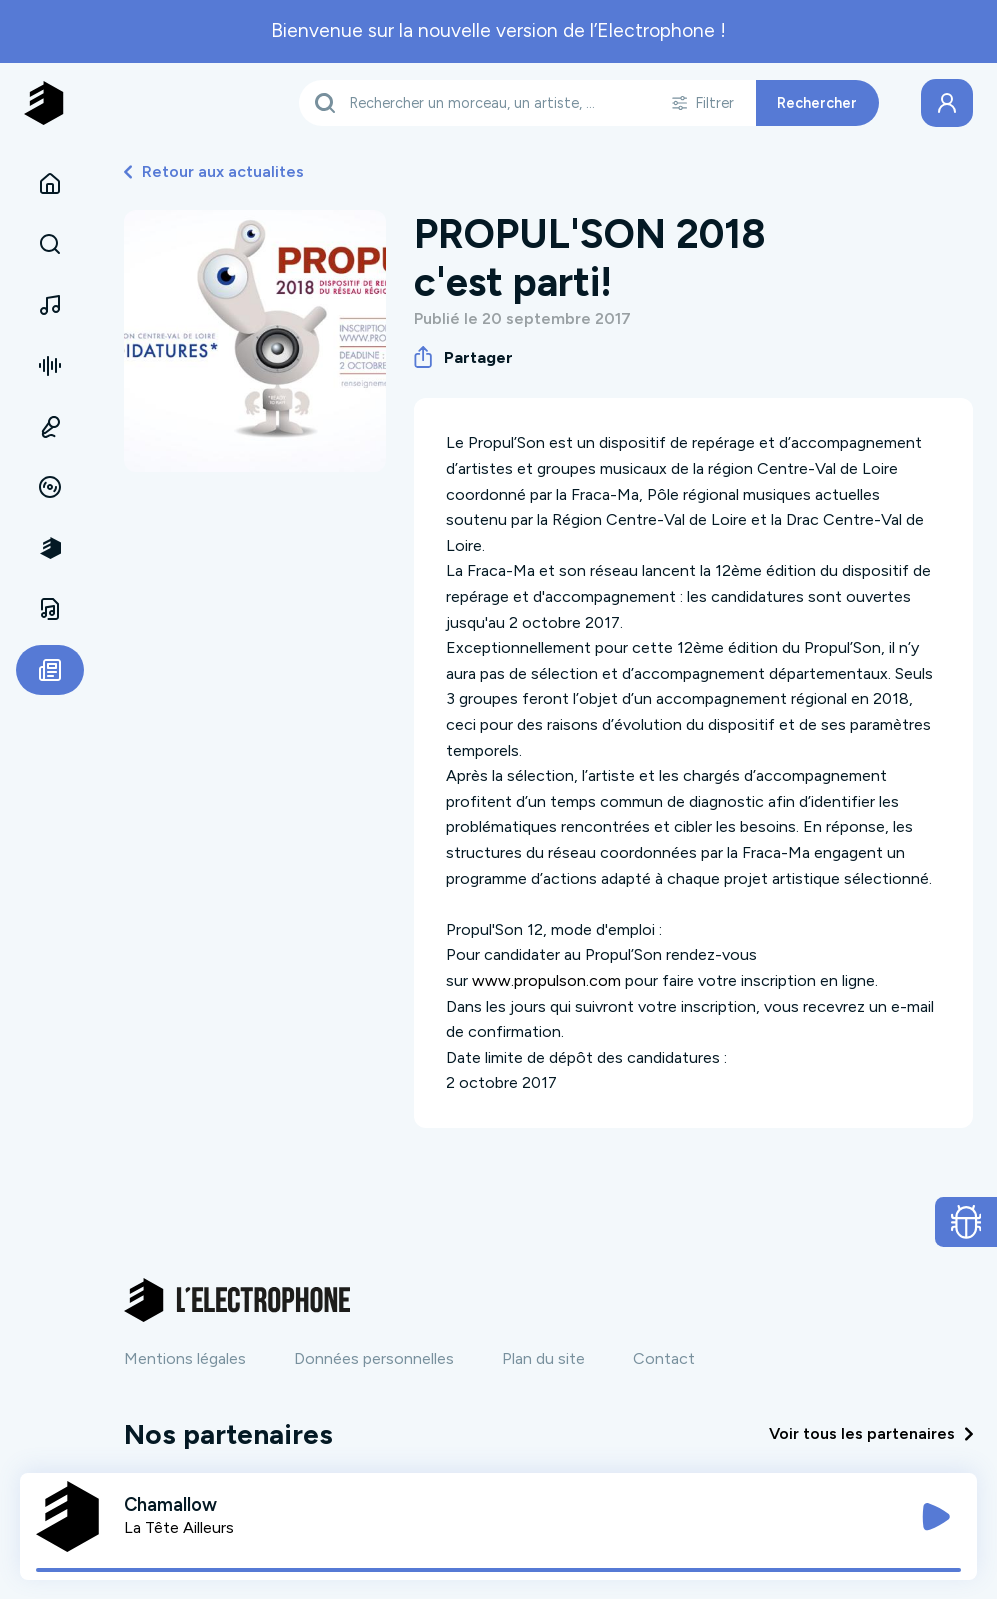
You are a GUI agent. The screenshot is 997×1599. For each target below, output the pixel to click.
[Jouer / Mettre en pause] (936, 1517)
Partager (463, 357)
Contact (664, 1358)
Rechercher (817, 103)
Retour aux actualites (214, 171)
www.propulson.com (546, 980)
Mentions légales (185, 1358)
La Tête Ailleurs (179, 1527)
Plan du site (543, 1358)
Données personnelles (374, 1358)
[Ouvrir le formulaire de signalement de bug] (966, 1222)
